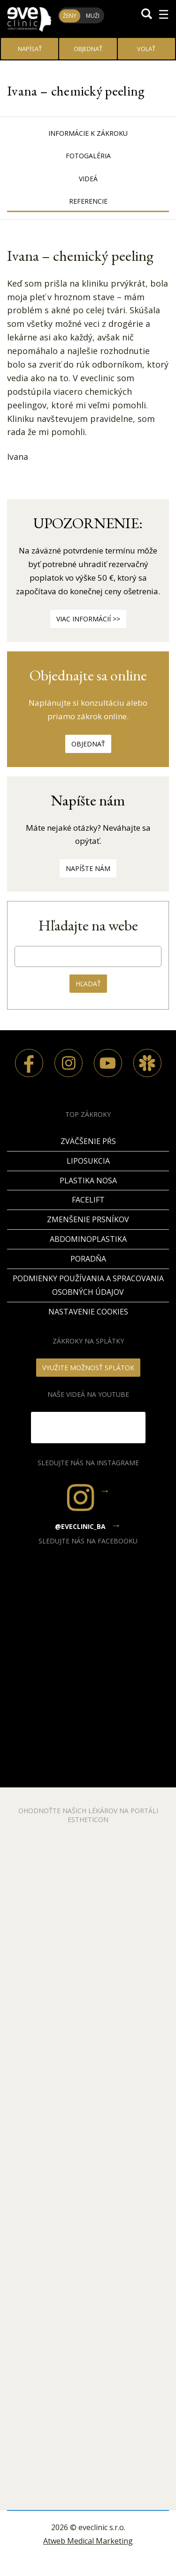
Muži (92, 16)
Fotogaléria (88, 155)
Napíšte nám (88, 868)
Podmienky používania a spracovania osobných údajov (88, 1285)
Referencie (88, 201)
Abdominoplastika (88, 1239)
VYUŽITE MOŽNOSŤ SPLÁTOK (88, 1367)
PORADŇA (88, 1259)
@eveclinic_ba (80, 1526)
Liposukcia (88, 1161)
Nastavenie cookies (88, 1311)
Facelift (88, 1200)
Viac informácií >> (88, 618)
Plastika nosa (88, 1180)
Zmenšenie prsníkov (88, 1219)
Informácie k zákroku (88, 133)
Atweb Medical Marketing (88, 2541)
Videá (88, 178)
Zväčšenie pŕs (88, 1141)
